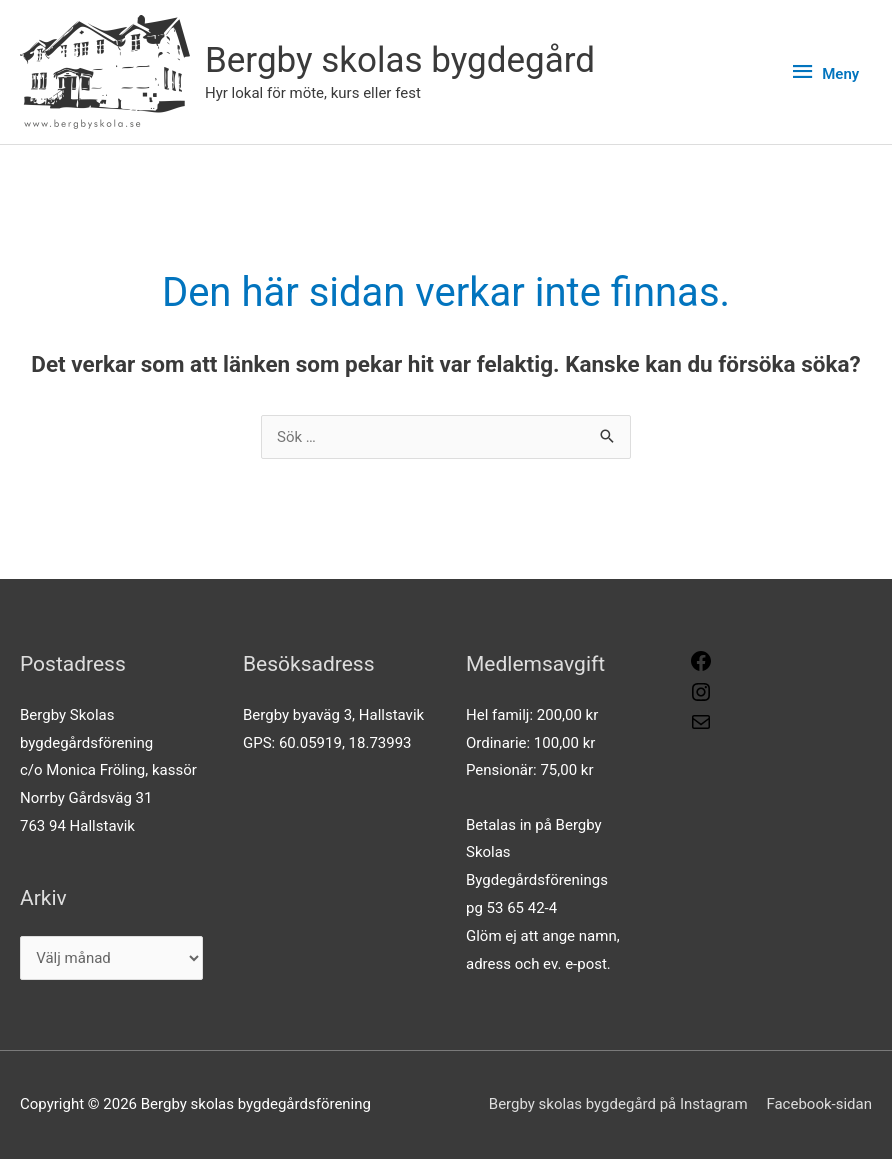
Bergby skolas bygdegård (400, 60)
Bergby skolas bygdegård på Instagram (618, 1104)
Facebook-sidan (819, 1104)
